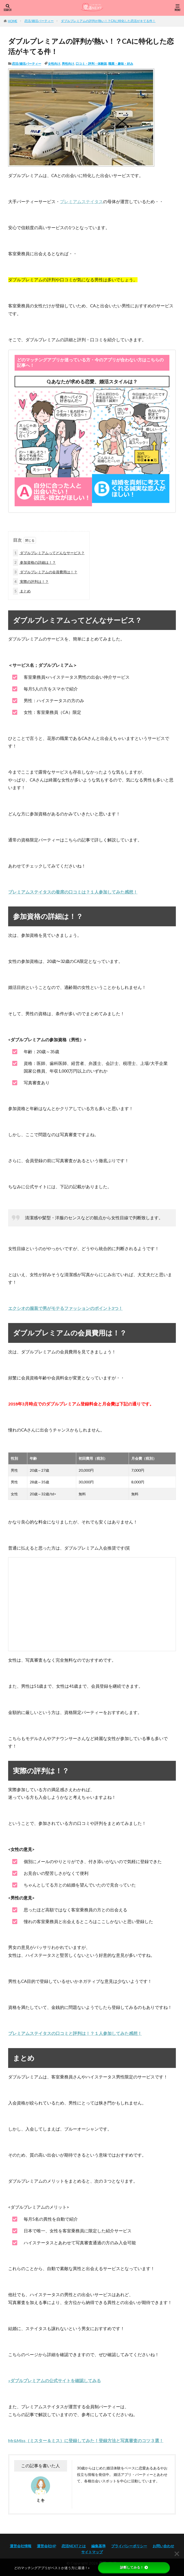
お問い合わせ (163, 2546)
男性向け (68, 63)
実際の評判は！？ (31, 581)
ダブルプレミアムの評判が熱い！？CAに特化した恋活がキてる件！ (108, 21)
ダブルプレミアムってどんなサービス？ (49, 552)
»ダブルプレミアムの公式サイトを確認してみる (54, 2380)
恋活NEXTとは (74, 2546)
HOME (12, 21)
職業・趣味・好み (120, 63)
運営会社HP (46, 2546)
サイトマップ (92, 2552)
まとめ (22, 591)
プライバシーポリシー (129, 2546)
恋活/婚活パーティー (39, 21)
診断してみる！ (134, 2567)
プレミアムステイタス (81, 201)
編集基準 (98, 2546)
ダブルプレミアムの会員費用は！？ (45, 572)
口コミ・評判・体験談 (91, 63)
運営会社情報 (20, 2546)
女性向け (54, 63)
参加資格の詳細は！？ (34, 562)
